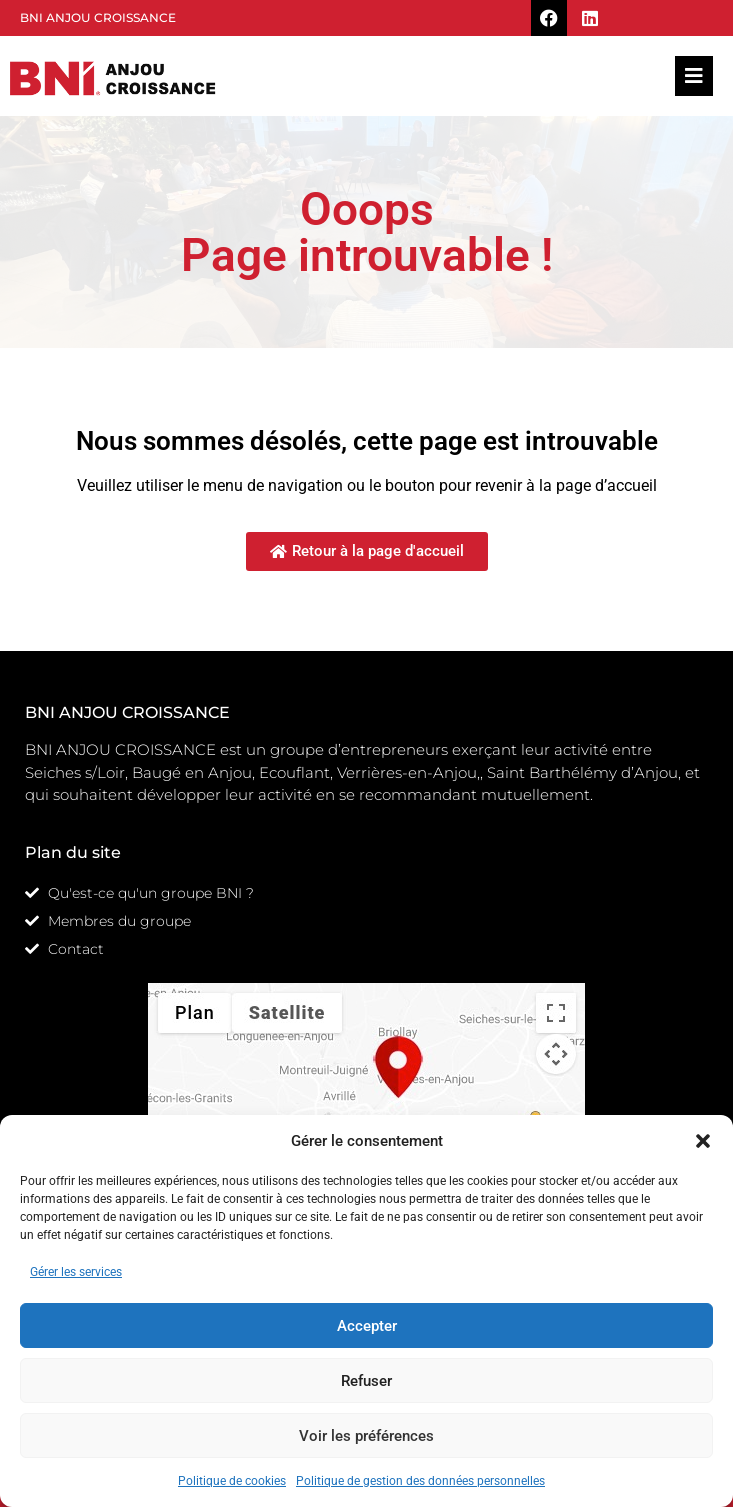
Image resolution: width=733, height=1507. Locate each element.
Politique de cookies (232, 1481)
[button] (703, 1141)
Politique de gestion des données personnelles (420, 1481)
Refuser (366, 1381)
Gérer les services (76, 1272)
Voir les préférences (366, 1436)
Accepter (367, 1326)
